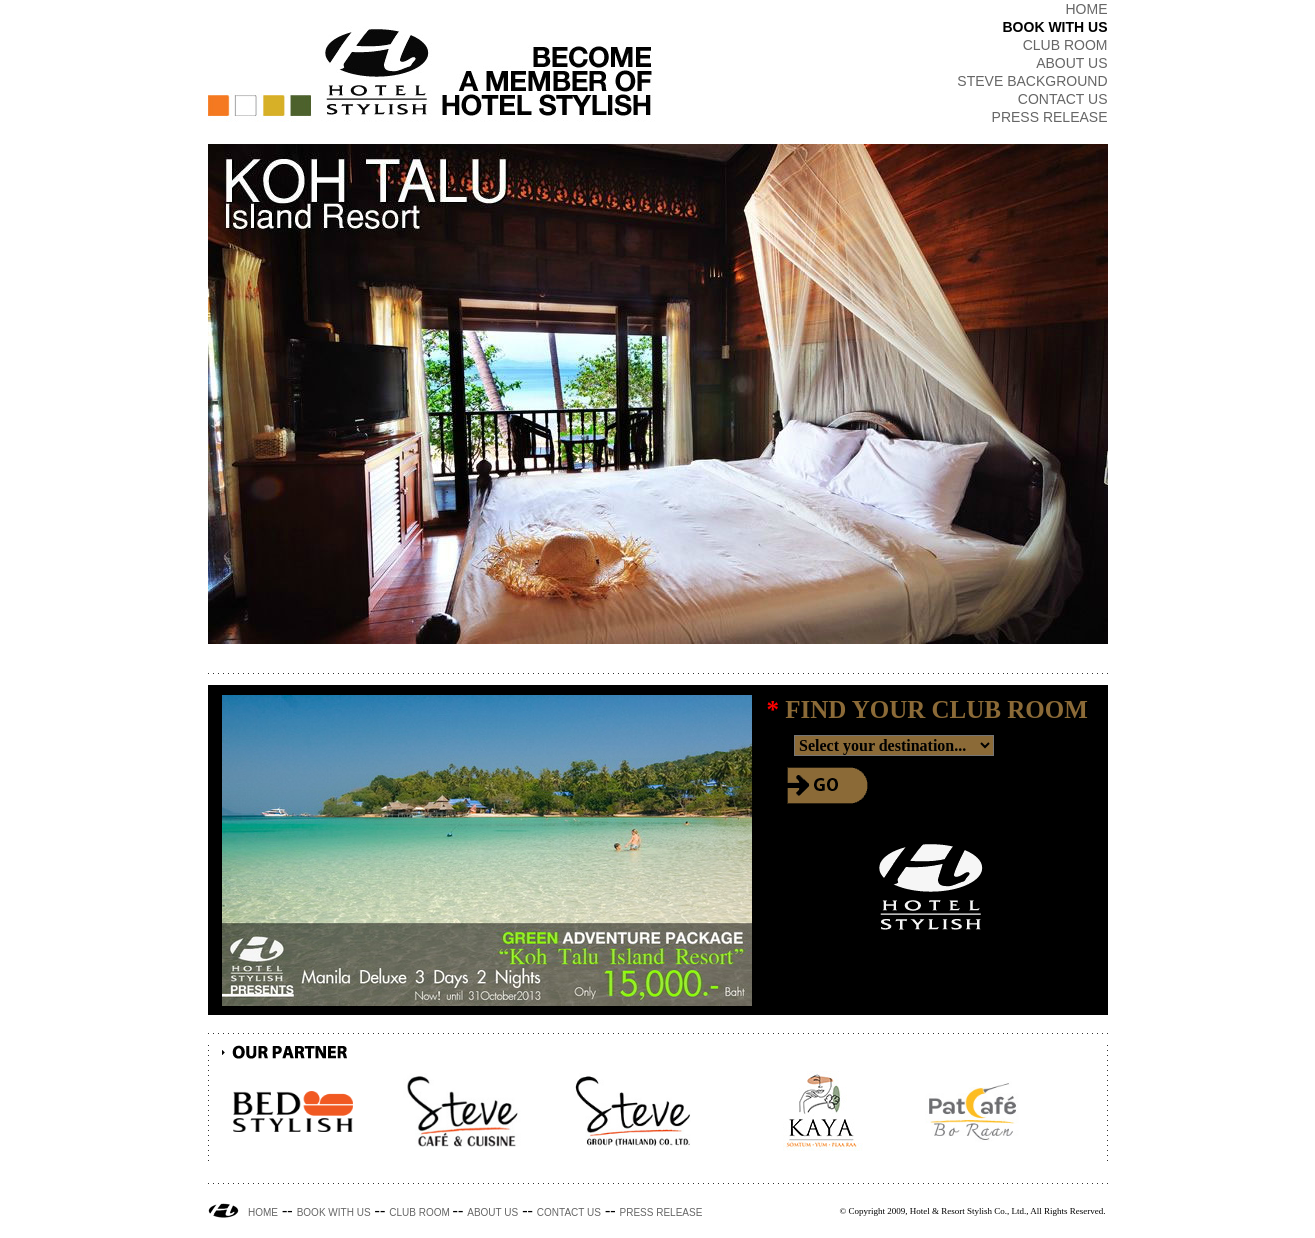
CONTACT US (1063, 99)
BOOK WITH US (1055, 27)
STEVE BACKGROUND (1032, 81)
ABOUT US (1071, 63)
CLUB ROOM (1065, 45)
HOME (1087, 9)
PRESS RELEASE (1050, 117)
